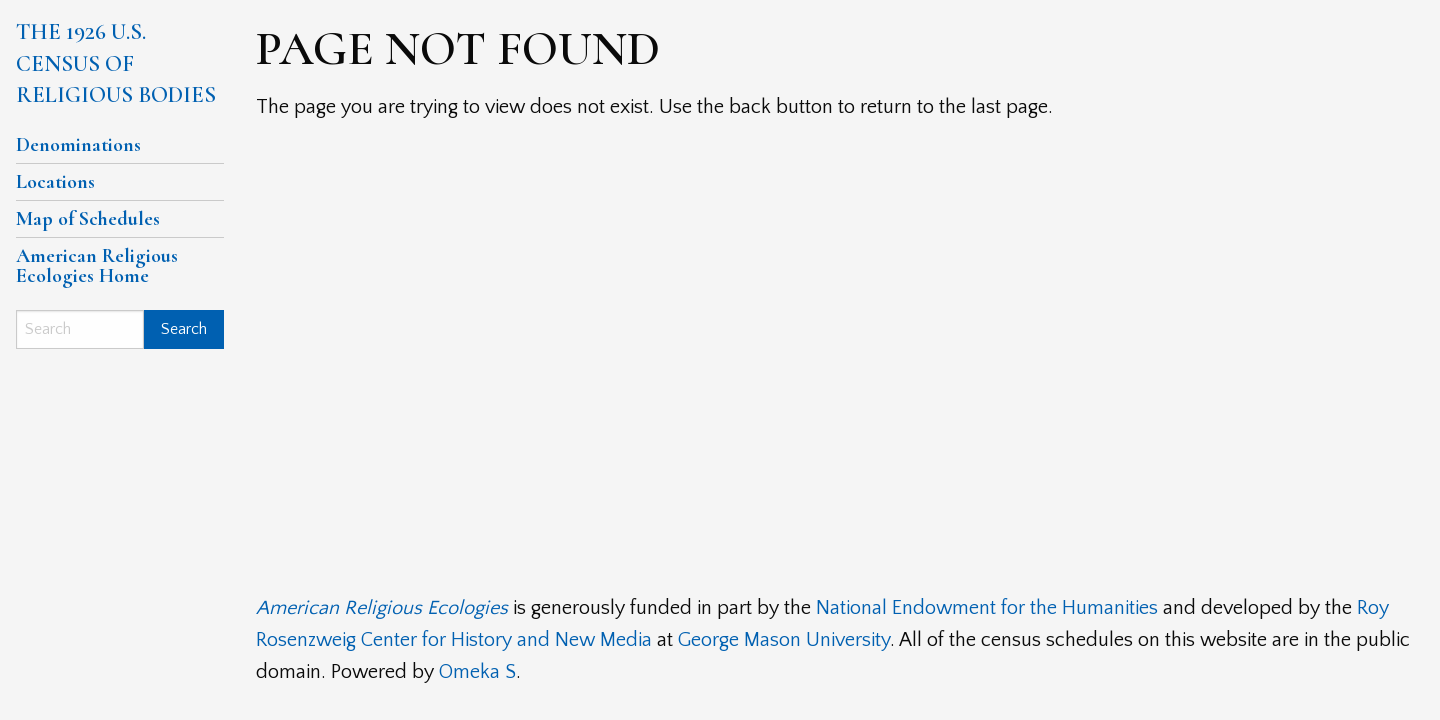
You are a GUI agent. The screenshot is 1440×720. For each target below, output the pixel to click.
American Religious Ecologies (382, 608)
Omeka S (477, 672)
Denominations (78, 145)
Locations (55, 182)
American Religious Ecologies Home (97, 266)
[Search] (80, 329)
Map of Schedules (88, 219)
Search (184, 329)
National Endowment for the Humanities (987, 608)
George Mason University (784, 640)
